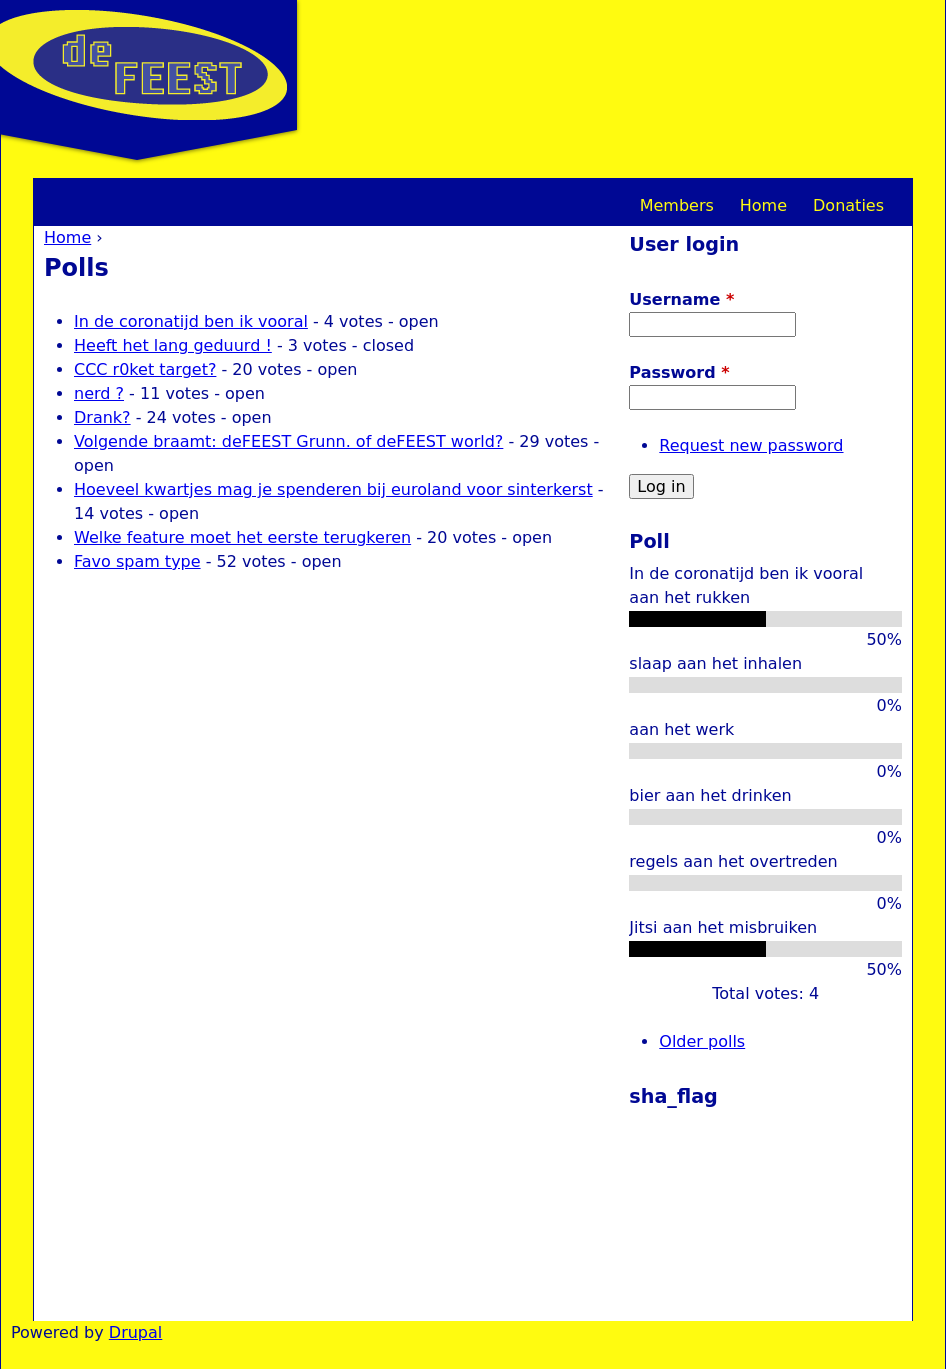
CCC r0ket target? (145, 369)
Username (681, 299)
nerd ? (99, 393)
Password (679, 372)
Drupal (135, 1332)
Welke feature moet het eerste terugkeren (242, 537)
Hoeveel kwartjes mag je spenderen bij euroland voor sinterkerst (333, 489)
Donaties (848, 205)
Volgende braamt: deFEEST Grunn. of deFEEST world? (288, 441)
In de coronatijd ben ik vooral (191, 321)
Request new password (751, 445)
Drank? (102, 417)
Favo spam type (137, 561)
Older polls (702, 1041)
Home (67, 237)
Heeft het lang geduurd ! (173, 345)
